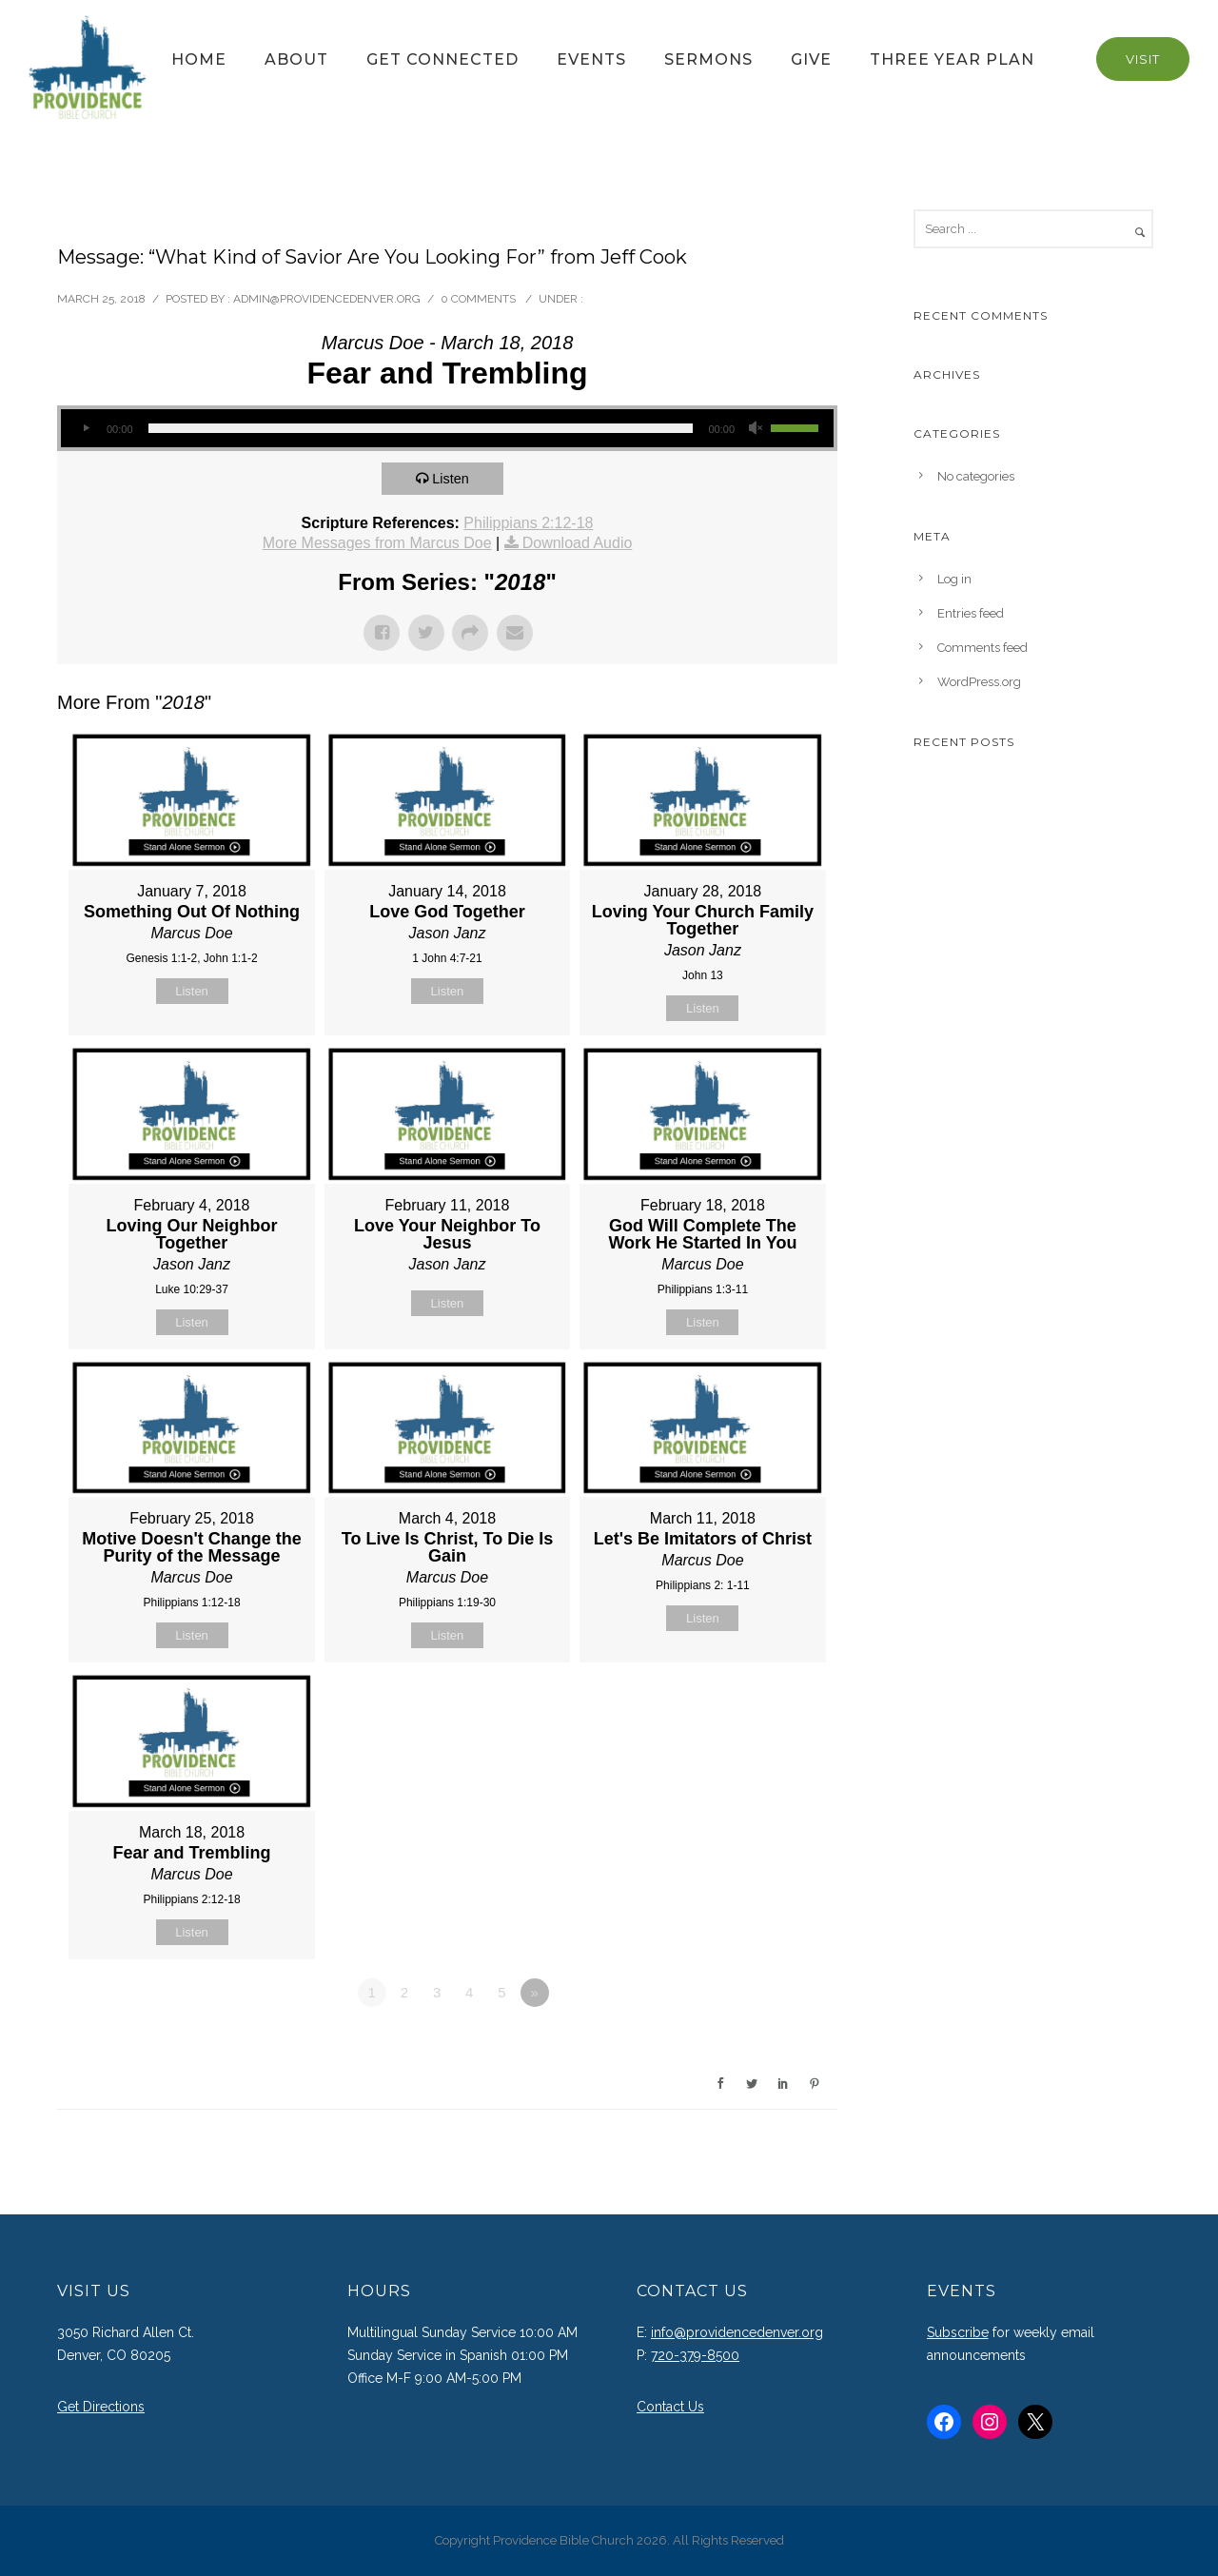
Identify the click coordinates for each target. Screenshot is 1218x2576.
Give (811, 59)
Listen (454, 478)
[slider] (421, 428)
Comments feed (982, 647)
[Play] (85, 428)
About (296, 59)
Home (198, 59)
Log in (954, 579)
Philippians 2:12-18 (528, 523)
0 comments (478, 298)
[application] (447, 428)
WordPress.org (979, 682)
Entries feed (970, 613)
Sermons (708, 59)
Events (591, 59)
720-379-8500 (695, 2355)
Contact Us (670, 2406)
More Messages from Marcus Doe (377, 543)
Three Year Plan (952, 59)
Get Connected (442, 59)
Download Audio (577, 543)
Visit (1143, 59)
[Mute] (755, 428)
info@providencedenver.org (737, 2332)
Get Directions (101, 2406)
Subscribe (958, 2332)
